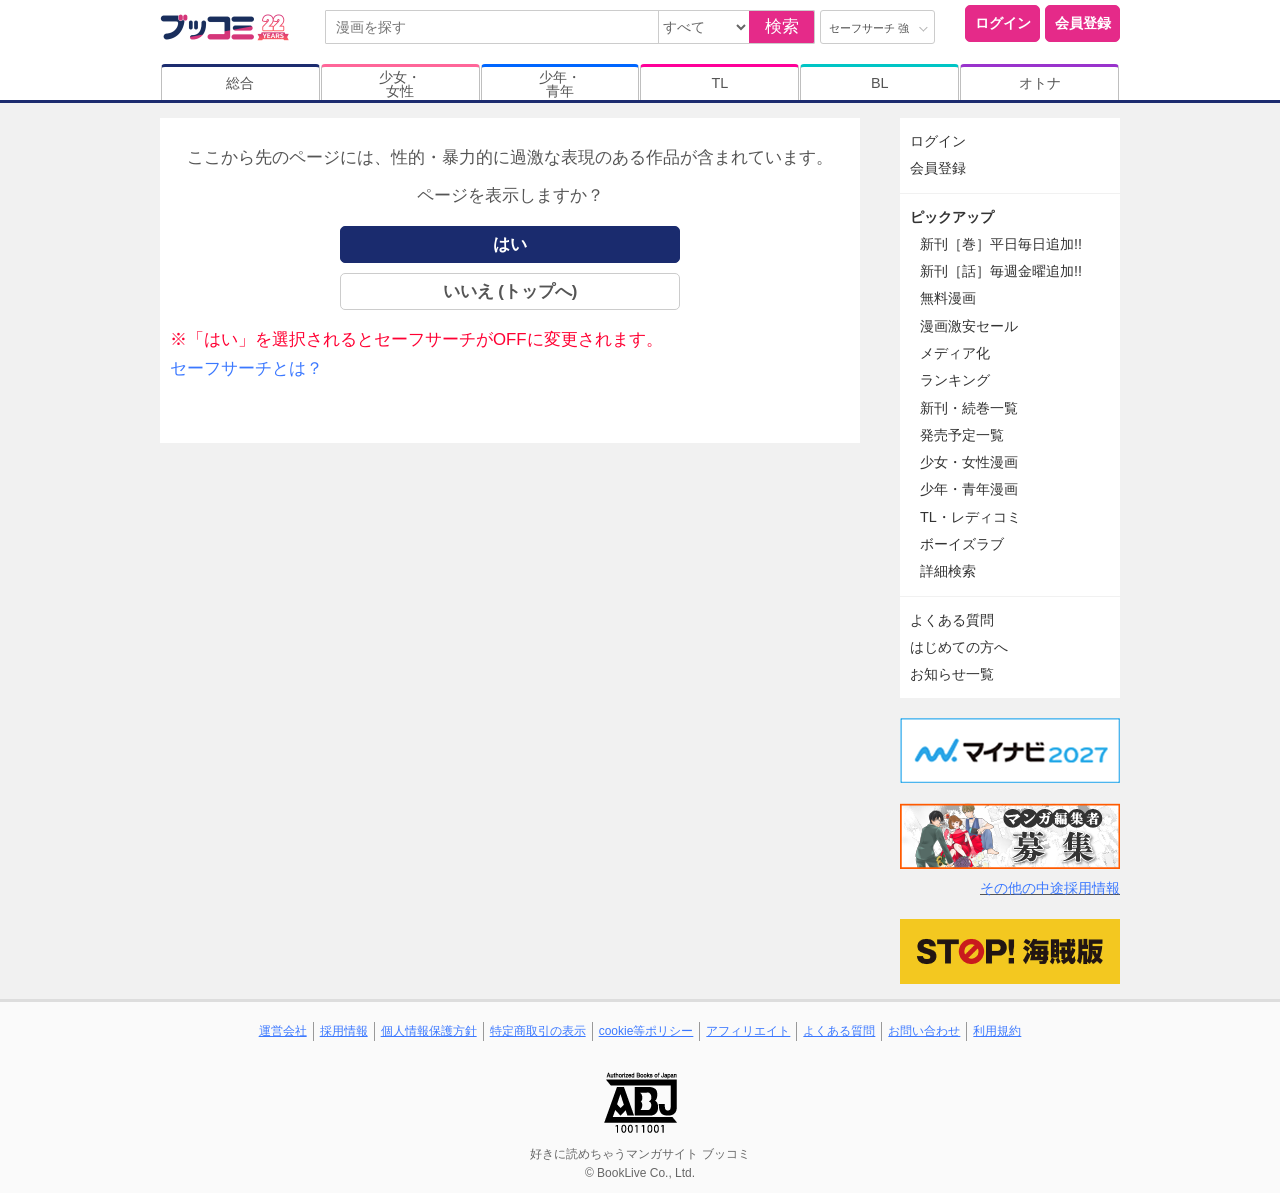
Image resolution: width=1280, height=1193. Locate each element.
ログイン (1003, 23)
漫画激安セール (969, 326)
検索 (782, 26)
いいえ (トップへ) (510, 291)
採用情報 (344, 1031)
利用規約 (997, 1031)
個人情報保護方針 (429, 1031)
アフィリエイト (748, 1031)
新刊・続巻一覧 (969, 408)
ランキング (955, 380)
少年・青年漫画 (969, 489)
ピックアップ (952, 217)
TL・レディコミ (970, 517)
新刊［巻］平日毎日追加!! (1001, 244)
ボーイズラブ (962, 544)
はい (510, 244)
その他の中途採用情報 (1050, 888)
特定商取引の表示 (538, 1031)
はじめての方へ (959, 647)
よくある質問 (952, 620)
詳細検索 (948, 571)
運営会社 (283, 1031)
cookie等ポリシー (646, 1031)
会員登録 (1083, 23)
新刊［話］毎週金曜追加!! (1001, 271)
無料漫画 (948, 298)
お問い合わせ (924, 1031)
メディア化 (955, 353)
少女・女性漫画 (969, 462)
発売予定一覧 (962, 435)
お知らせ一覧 (952, 674)
